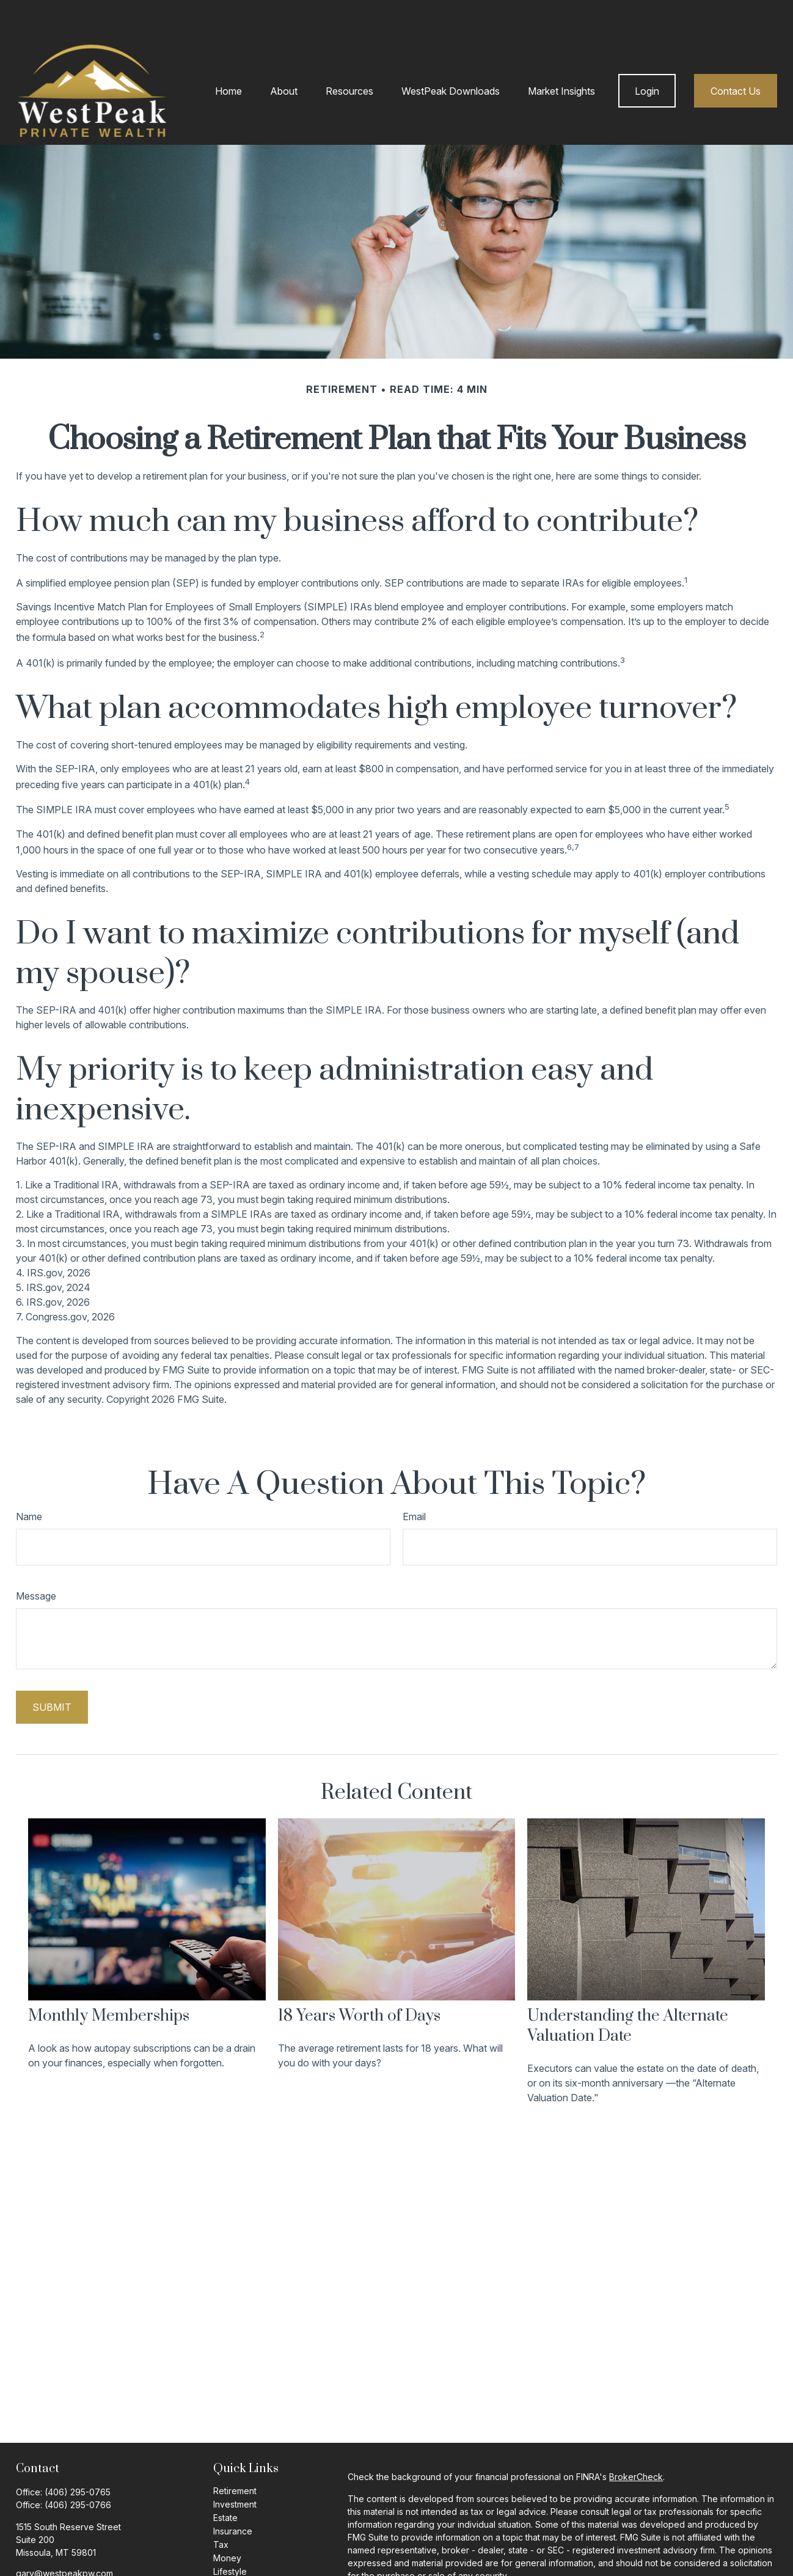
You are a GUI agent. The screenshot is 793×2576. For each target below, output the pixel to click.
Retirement (235, 2454)
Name (29, 1480)
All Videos (233, 2561)
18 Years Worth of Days (359, 1979)
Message (36, 1559)
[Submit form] (52, 1670)
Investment (235, 2467)
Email (414, 1480)
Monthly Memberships (108, 1979)
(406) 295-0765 (78, 2455)
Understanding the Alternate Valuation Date (627, 1989)
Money (227, 2521)
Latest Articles (241, 2548)
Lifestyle (230, 2535)
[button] (228, 54)
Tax (220, 2508)
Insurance (232, 2494)
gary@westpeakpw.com (64, 2536)
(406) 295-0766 (78, 2468)
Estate (225, 2481)
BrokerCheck (636, 2440)
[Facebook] (24, 2556)
